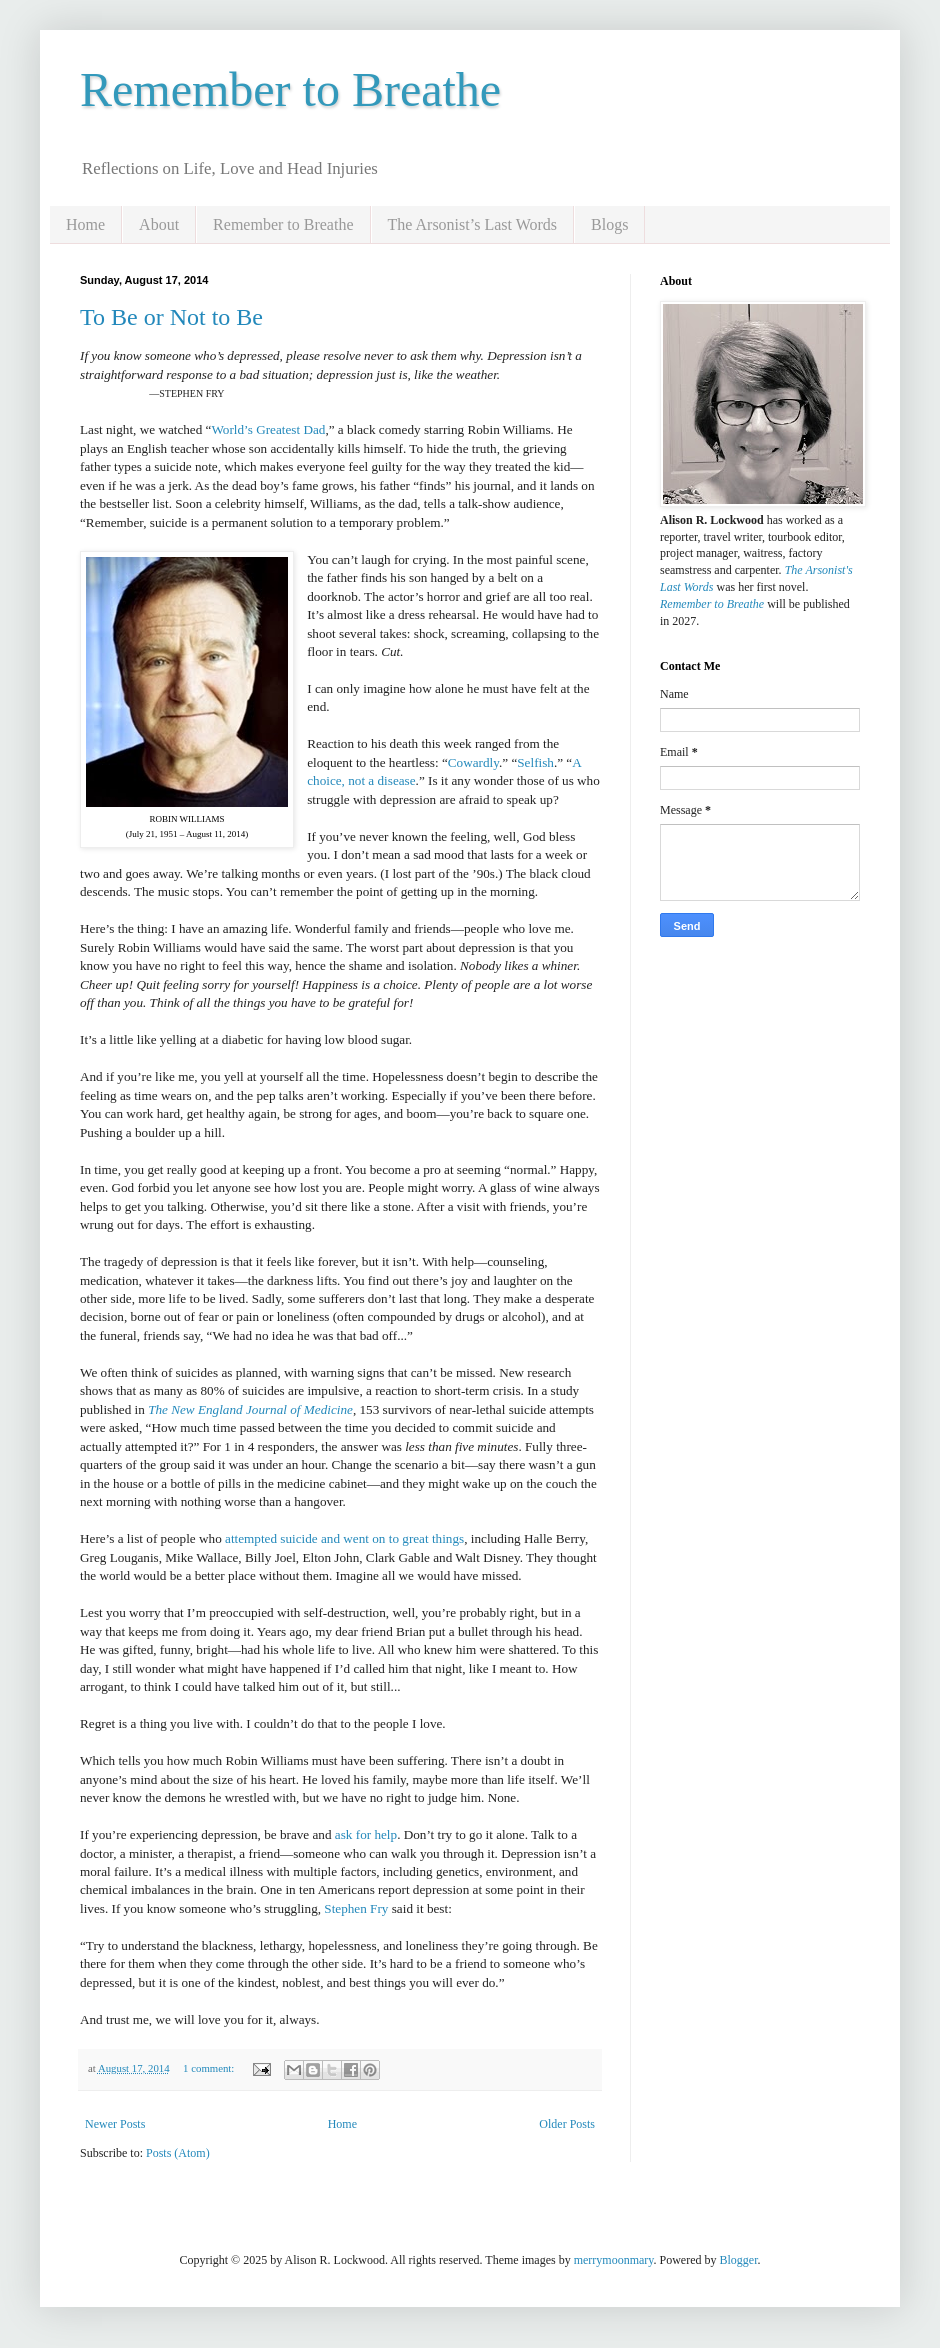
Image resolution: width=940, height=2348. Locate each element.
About (159, 224)
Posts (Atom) (178, 2153)
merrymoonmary (614, 2260)
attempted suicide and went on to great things (344, 1538)
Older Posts (567, 2124)
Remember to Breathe (290, 89)
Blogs (609, 224)
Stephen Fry (356, 1908)
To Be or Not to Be (171, 317)
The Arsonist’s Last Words (473, 224)
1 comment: (210, 2068)
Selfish (535, 762)
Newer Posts (115, 2124)
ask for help (366, 1834)
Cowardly (473, 762)
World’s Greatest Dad (268, 429)
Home (85, 224)
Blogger (739, 2260)
